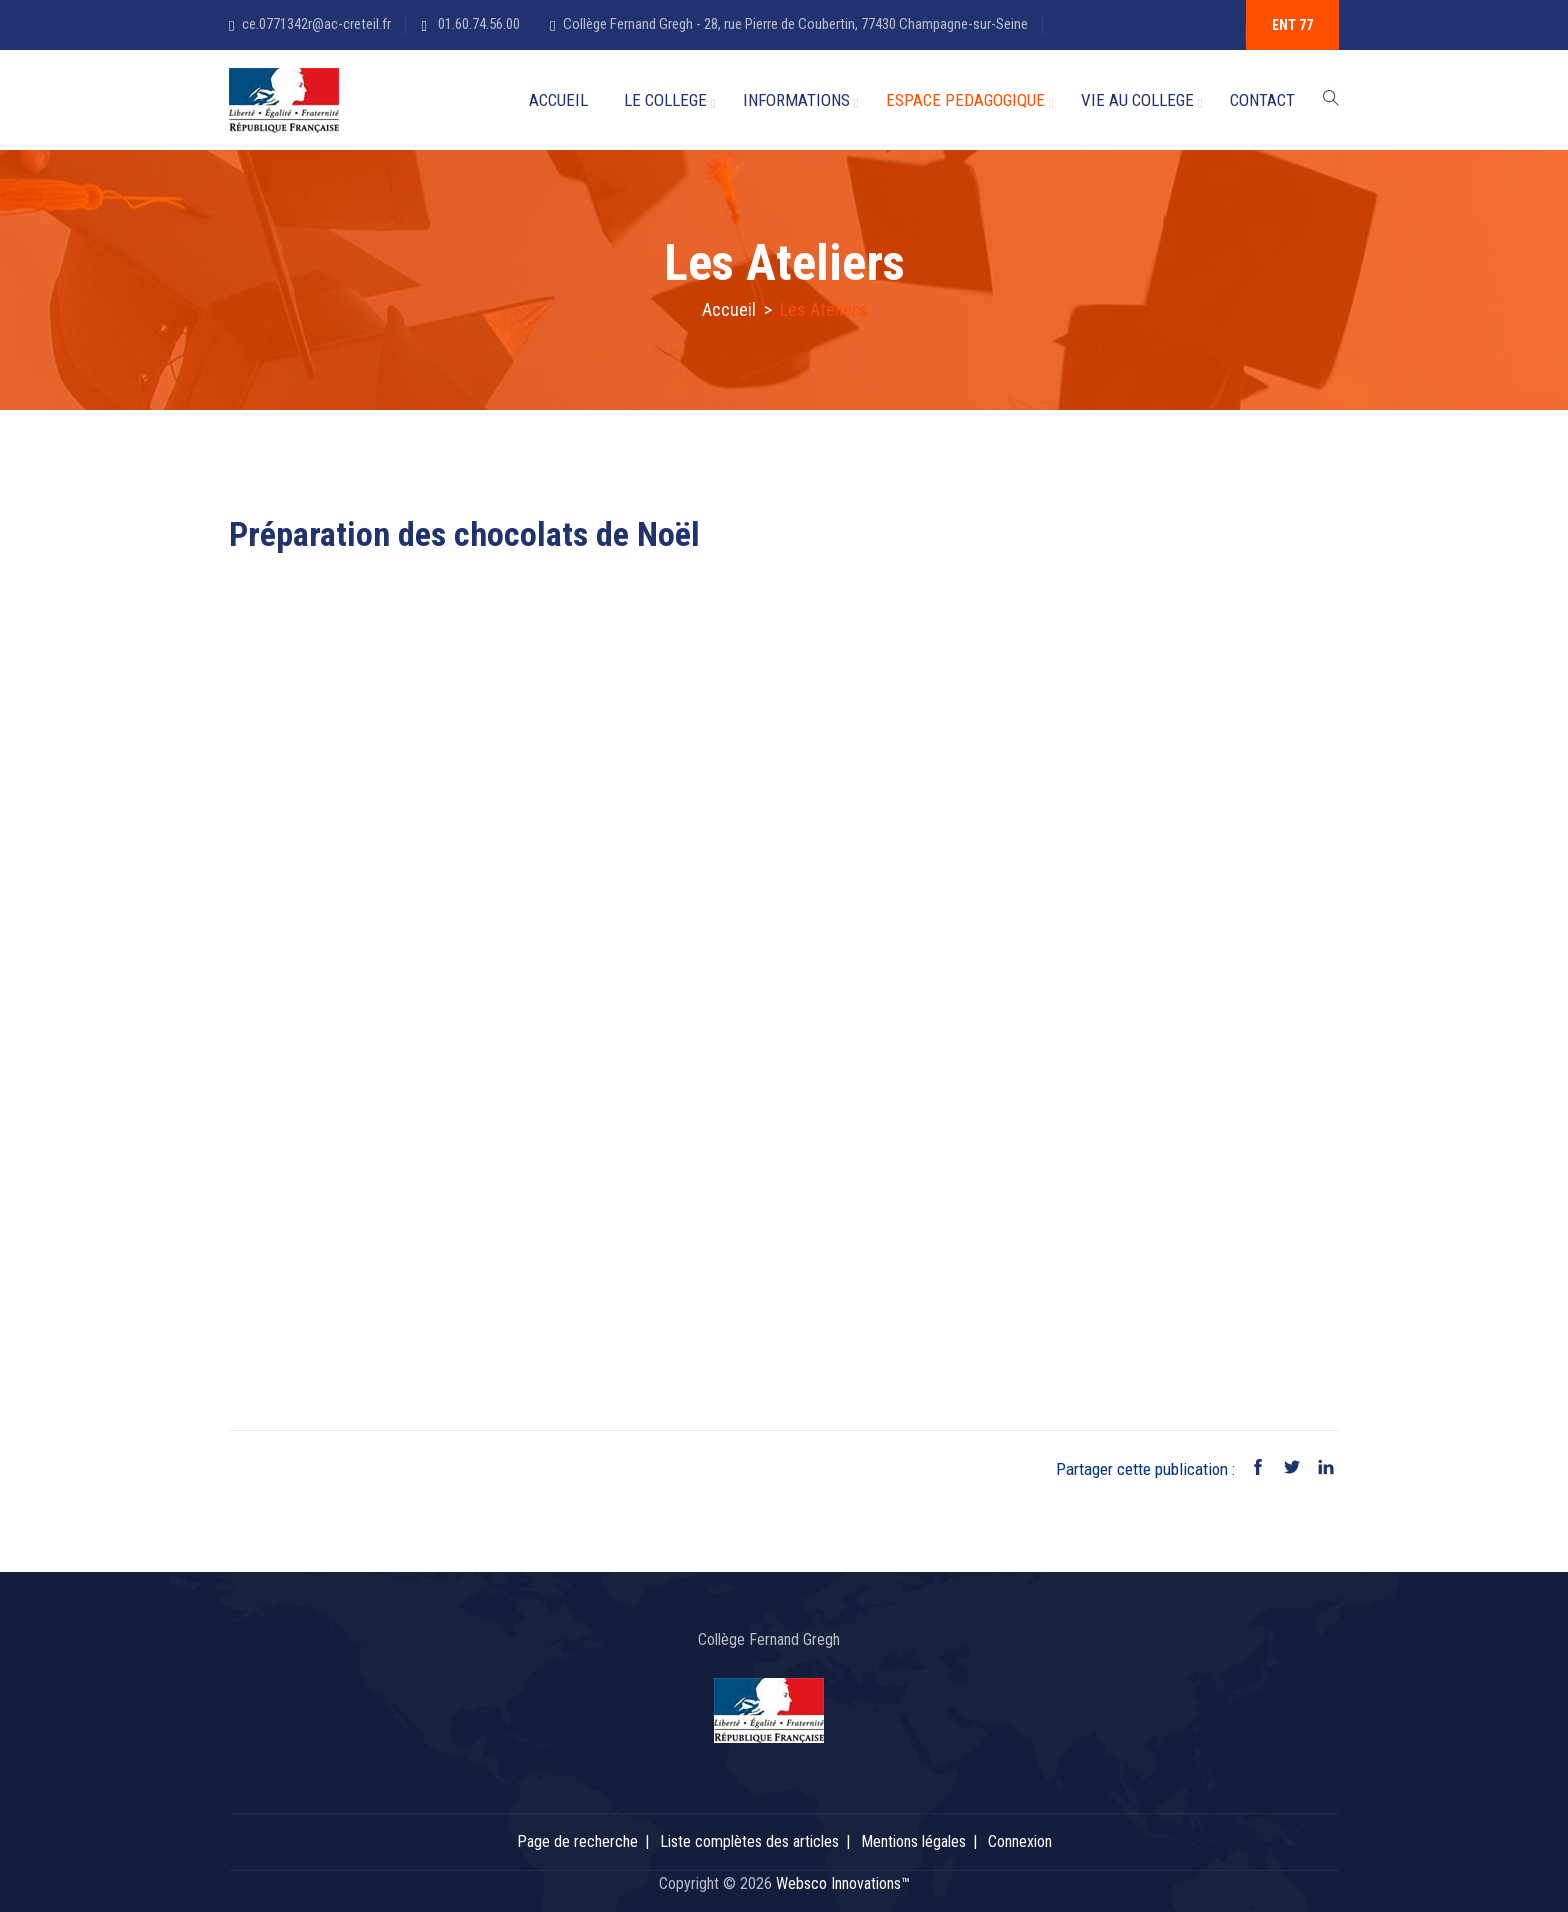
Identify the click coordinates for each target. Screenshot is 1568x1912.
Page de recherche (577, 1841)
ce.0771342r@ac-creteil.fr (316, 24)
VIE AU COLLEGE (1137, 100)
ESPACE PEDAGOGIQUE (965, 100)
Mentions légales (913, 1841)
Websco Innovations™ (843, 1883)
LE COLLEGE (665, 100)
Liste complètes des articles (749, 1841)
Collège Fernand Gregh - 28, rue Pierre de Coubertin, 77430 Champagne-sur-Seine (795, 24)
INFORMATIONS (796, 100)
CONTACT (1262, 100)
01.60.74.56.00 (477, 24)
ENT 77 (1292, 25)
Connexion (1020, 1841)
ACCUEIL (558, 100)
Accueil (729, 309)
